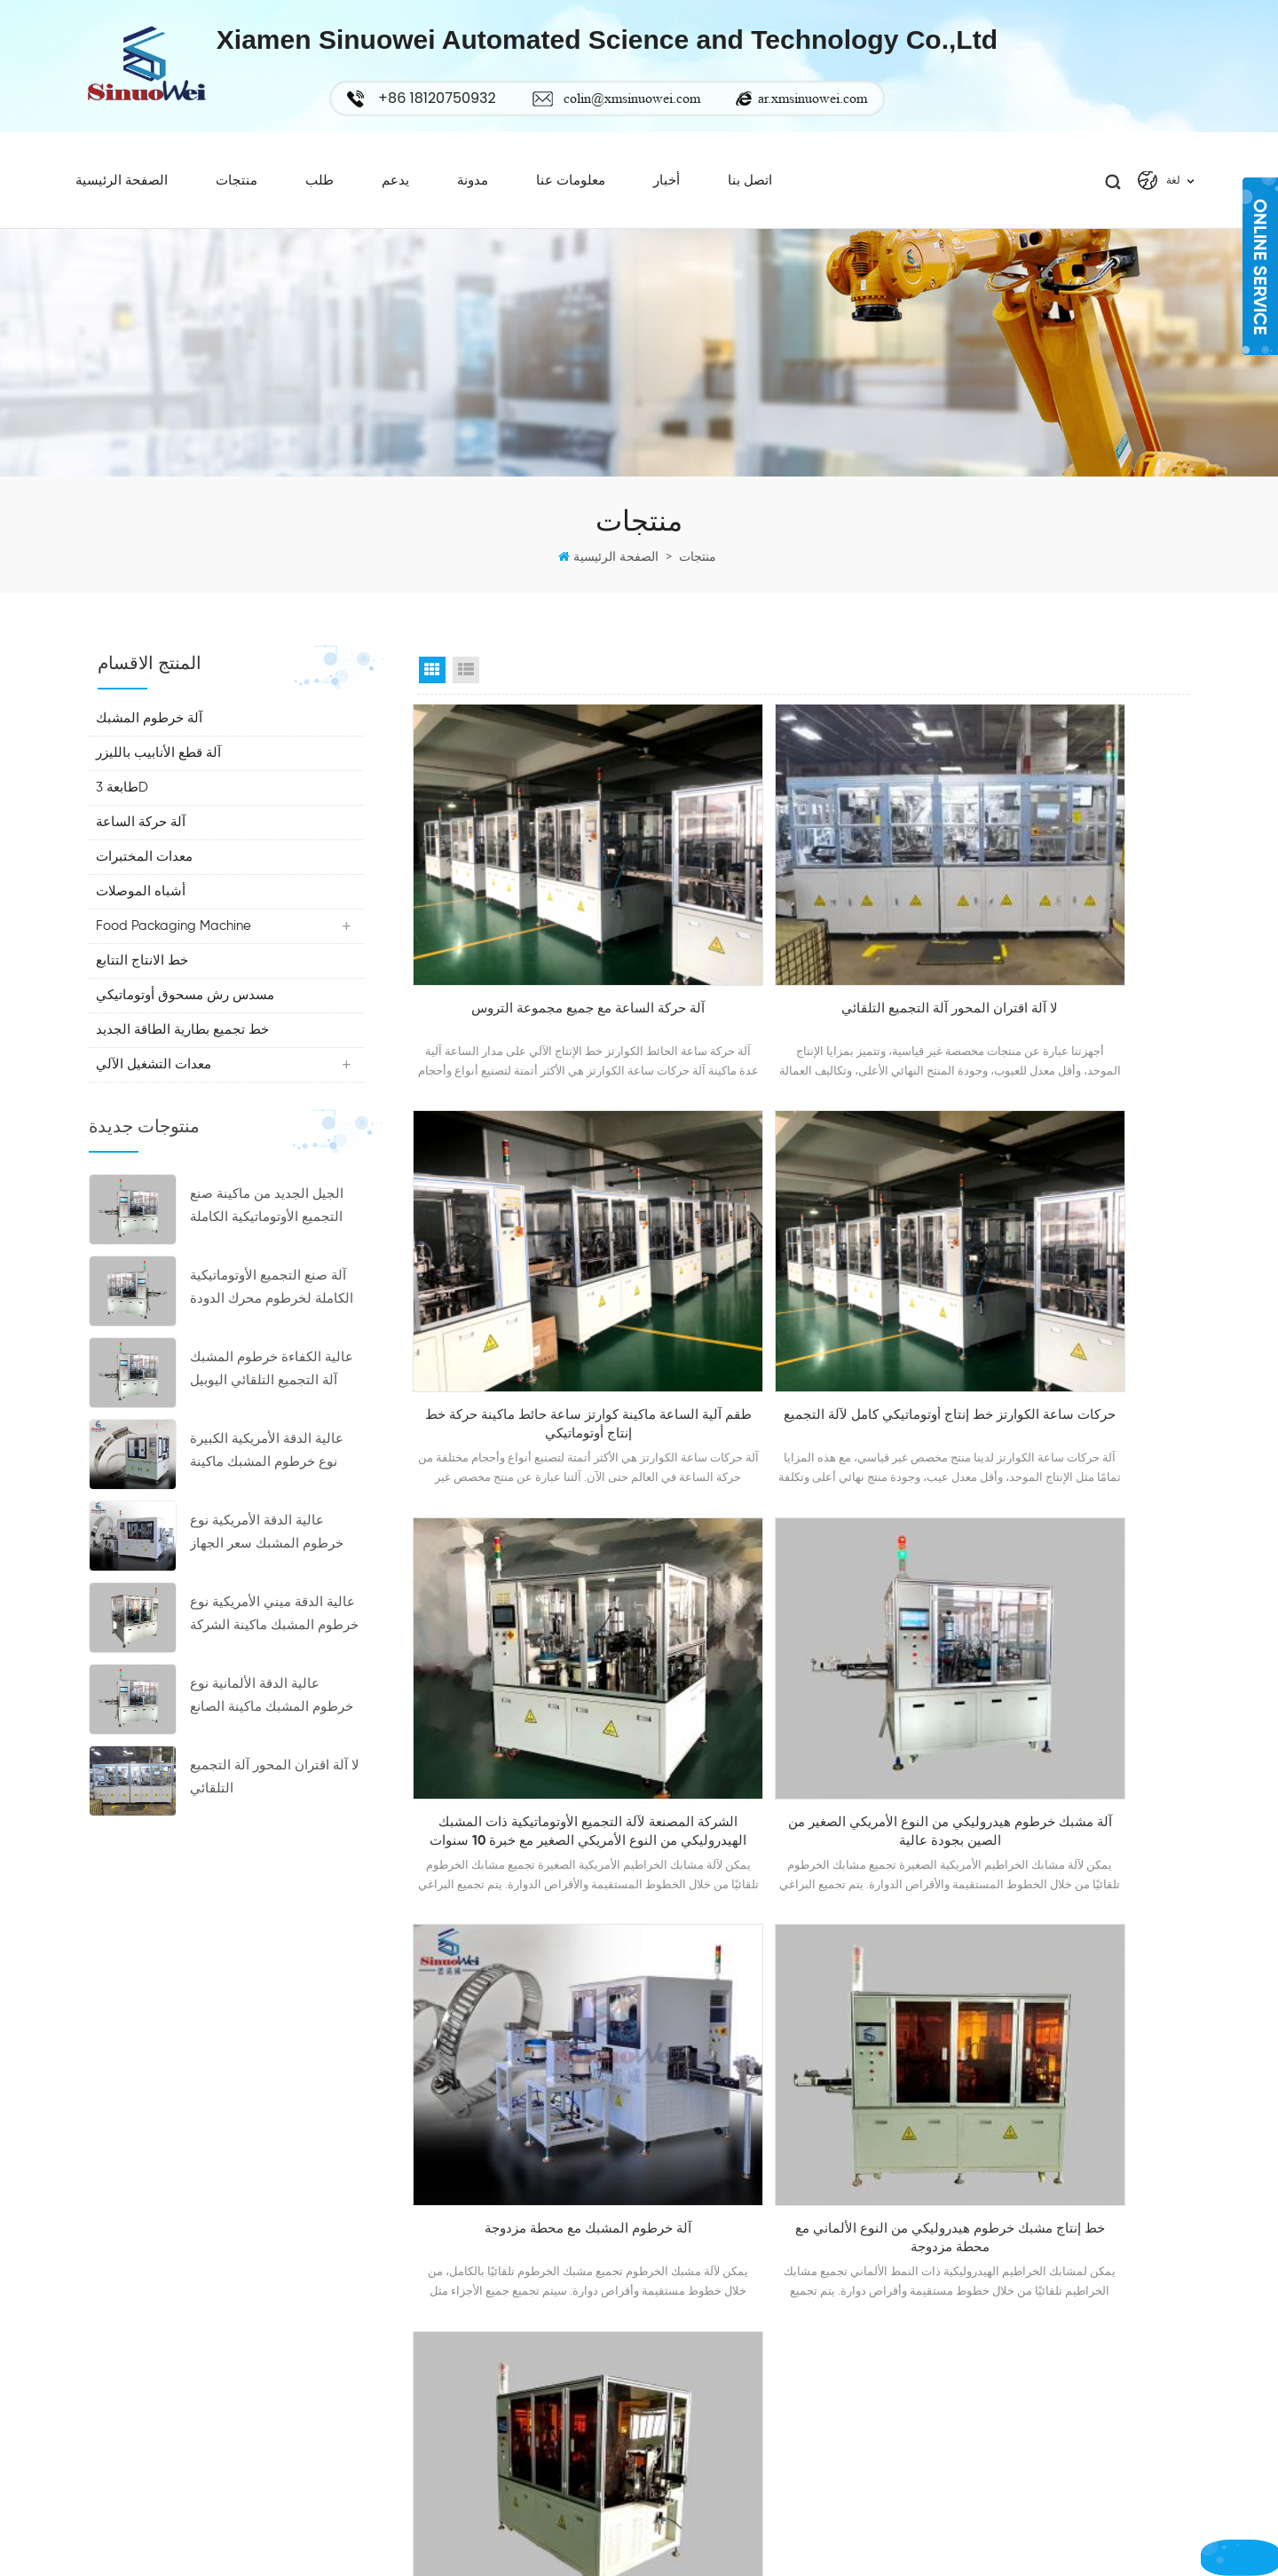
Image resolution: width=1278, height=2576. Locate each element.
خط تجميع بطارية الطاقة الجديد (184, 1054)
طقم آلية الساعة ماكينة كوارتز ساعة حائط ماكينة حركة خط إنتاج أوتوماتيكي (1069, 963)
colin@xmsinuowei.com (673, 98)
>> (968, 1774)
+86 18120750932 (147, 2227)
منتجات (236, 196)
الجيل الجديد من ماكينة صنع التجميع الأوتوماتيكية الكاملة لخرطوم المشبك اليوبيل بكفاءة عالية (276, 1233)
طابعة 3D (124, 812)
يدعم (395, 196)
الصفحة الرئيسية (121, 196)
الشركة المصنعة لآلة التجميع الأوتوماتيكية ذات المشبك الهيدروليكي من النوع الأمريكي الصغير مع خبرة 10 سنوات (802, 1302)
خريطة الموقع (675, 2381)
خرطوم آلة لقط (996, 2443)
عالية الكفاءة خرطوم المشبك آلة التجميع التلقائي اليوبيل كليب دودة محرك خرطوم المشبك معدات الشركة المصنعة (271, 1396)
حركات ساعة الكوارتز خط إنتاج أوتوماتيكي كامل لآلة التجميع (536, 1301)
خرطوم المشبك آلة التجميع (1024, 2256)
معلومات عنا (570, 196)
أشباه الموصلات (142, 916)
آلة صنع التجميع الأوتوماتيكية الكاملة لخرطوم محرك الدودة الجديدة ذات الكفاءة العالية (271, 1314)
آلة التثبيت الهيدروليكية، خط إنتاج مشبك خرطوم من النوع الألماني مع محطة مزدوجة (1069, 1638)
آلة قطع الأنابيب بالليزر (160, 777)
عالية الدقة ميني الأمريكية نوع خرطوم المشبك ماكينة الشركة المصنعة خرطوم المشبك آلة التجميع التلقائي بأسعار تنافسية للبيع (276, 1641)
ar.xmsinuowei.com (854, 98)
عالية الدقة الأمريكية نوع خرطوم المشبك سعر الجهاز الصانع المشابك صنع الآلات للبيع (266, 1559)
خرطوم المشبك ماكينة (1013, 2412)
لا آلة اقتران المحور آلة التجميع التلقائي (274, 1802)
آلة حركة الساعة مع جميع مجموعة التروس (536, 963)
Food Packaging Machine (175, 950)
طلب (319, 196)
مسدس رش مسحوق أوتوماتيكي (187, 1020)
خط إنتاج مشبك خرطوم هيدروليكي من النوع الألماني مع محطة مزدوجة (803, 1637)
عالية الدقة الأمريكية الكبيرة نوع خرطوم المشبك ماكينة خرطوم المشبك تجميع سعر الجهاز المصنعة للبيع (266, 1478)
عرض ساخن (671, 2256)
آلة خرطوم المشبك (151, 743)
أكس (652, 2412)
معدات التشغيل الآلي (155, 1089)
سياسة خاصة (673, 2443)
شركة (654, 2225)
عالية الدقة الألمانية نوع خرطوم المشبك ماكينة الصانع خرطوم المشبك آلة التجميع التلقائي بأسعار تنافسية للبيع (271, 1723)
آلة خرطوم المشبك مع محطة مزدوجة (536, 1626)
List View (466, 694)
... (881, 1774)
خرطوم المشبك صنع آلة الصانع (1034, 2287)
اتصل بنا (750, 196)
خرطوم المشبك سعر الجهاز (1026, 2318)
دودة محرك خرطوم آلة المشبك (1036, 2350)
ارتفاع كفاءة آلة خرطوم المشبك (1037, 2381)
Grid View (432, 694)
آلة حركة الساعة (142, 847)
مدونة (472, 196)
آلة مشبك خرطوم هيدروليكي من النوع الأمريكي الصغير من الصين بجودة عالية (1069, 1301)
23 (924, 1774)
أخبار (666, 196)
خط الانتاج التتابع (144, 985)
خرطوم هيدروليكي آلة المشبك (1033, 2474)
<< (643, 1774)
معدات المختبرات (146, 881)
